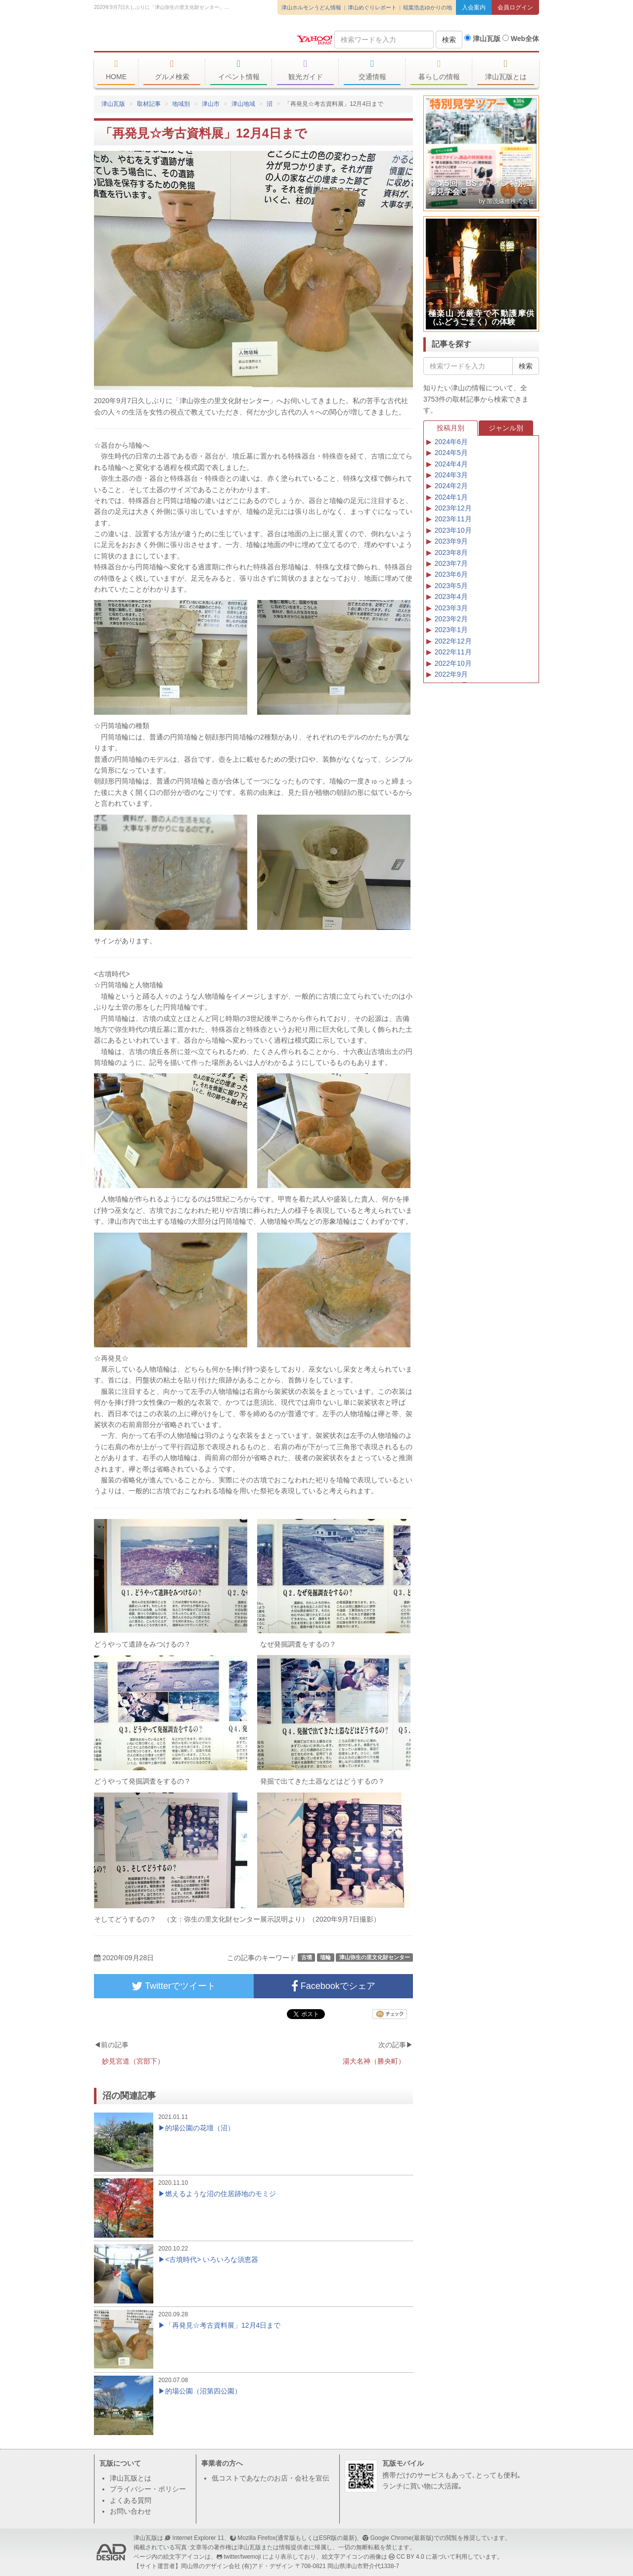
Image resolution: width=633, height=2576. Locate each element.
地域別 (181, 103)
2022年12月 (453, 641)
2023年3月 (451, 608)
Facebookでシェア (333, 1986)
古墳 (306, 1957)
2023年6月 (451, 574)
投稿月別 (450, 428)
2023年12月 (453, 508)
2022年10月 (453, 663)
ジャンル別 (506, 428)
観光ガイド (305, 70)
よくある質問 (130, 2500)
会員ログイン (515, 7)
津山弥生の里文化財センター (374, 1957)
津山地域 (243, 103)
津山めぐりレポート (372, 7)
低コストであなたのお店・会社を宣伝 (270, 2478)
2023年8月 (451, 552)
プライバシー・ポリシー (148, 2489)
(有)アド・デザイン (267, 2566)
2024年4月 (451, 464)
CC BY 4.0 (410, 2556)
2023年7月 (451, 563)
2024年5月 (451, 453)
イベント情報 (238, 70)
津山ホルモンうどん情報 (311, 7)
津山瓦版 (165, 38)
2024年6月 (451, 442)
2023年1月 (451, 630)
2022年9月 (451, 674)
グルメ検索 (171, 70)
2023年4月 (451, 596)
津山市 (211, 103)
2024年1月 (451, 497)
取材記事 (149, 103)
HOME (116, 70)
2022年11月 (453, 652)
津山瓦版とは (505, 70)
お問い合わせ (130, 2511)
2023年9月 (451, 541)
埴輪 (325, 1957)
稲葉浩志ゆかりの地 (427, 7)
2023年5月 (451, 586)
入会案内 (474, 7)
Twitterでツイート (174, 1986)
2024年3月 (451, 475)
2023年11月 (453, 519)
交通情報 (372, 70)
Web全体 (520, 39)
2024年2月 (451, 486)
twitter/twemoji (242, 2556)
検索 (449, 40)
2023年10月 (453, 530)
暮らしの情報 (438, 70)
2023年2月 (451, 619)
